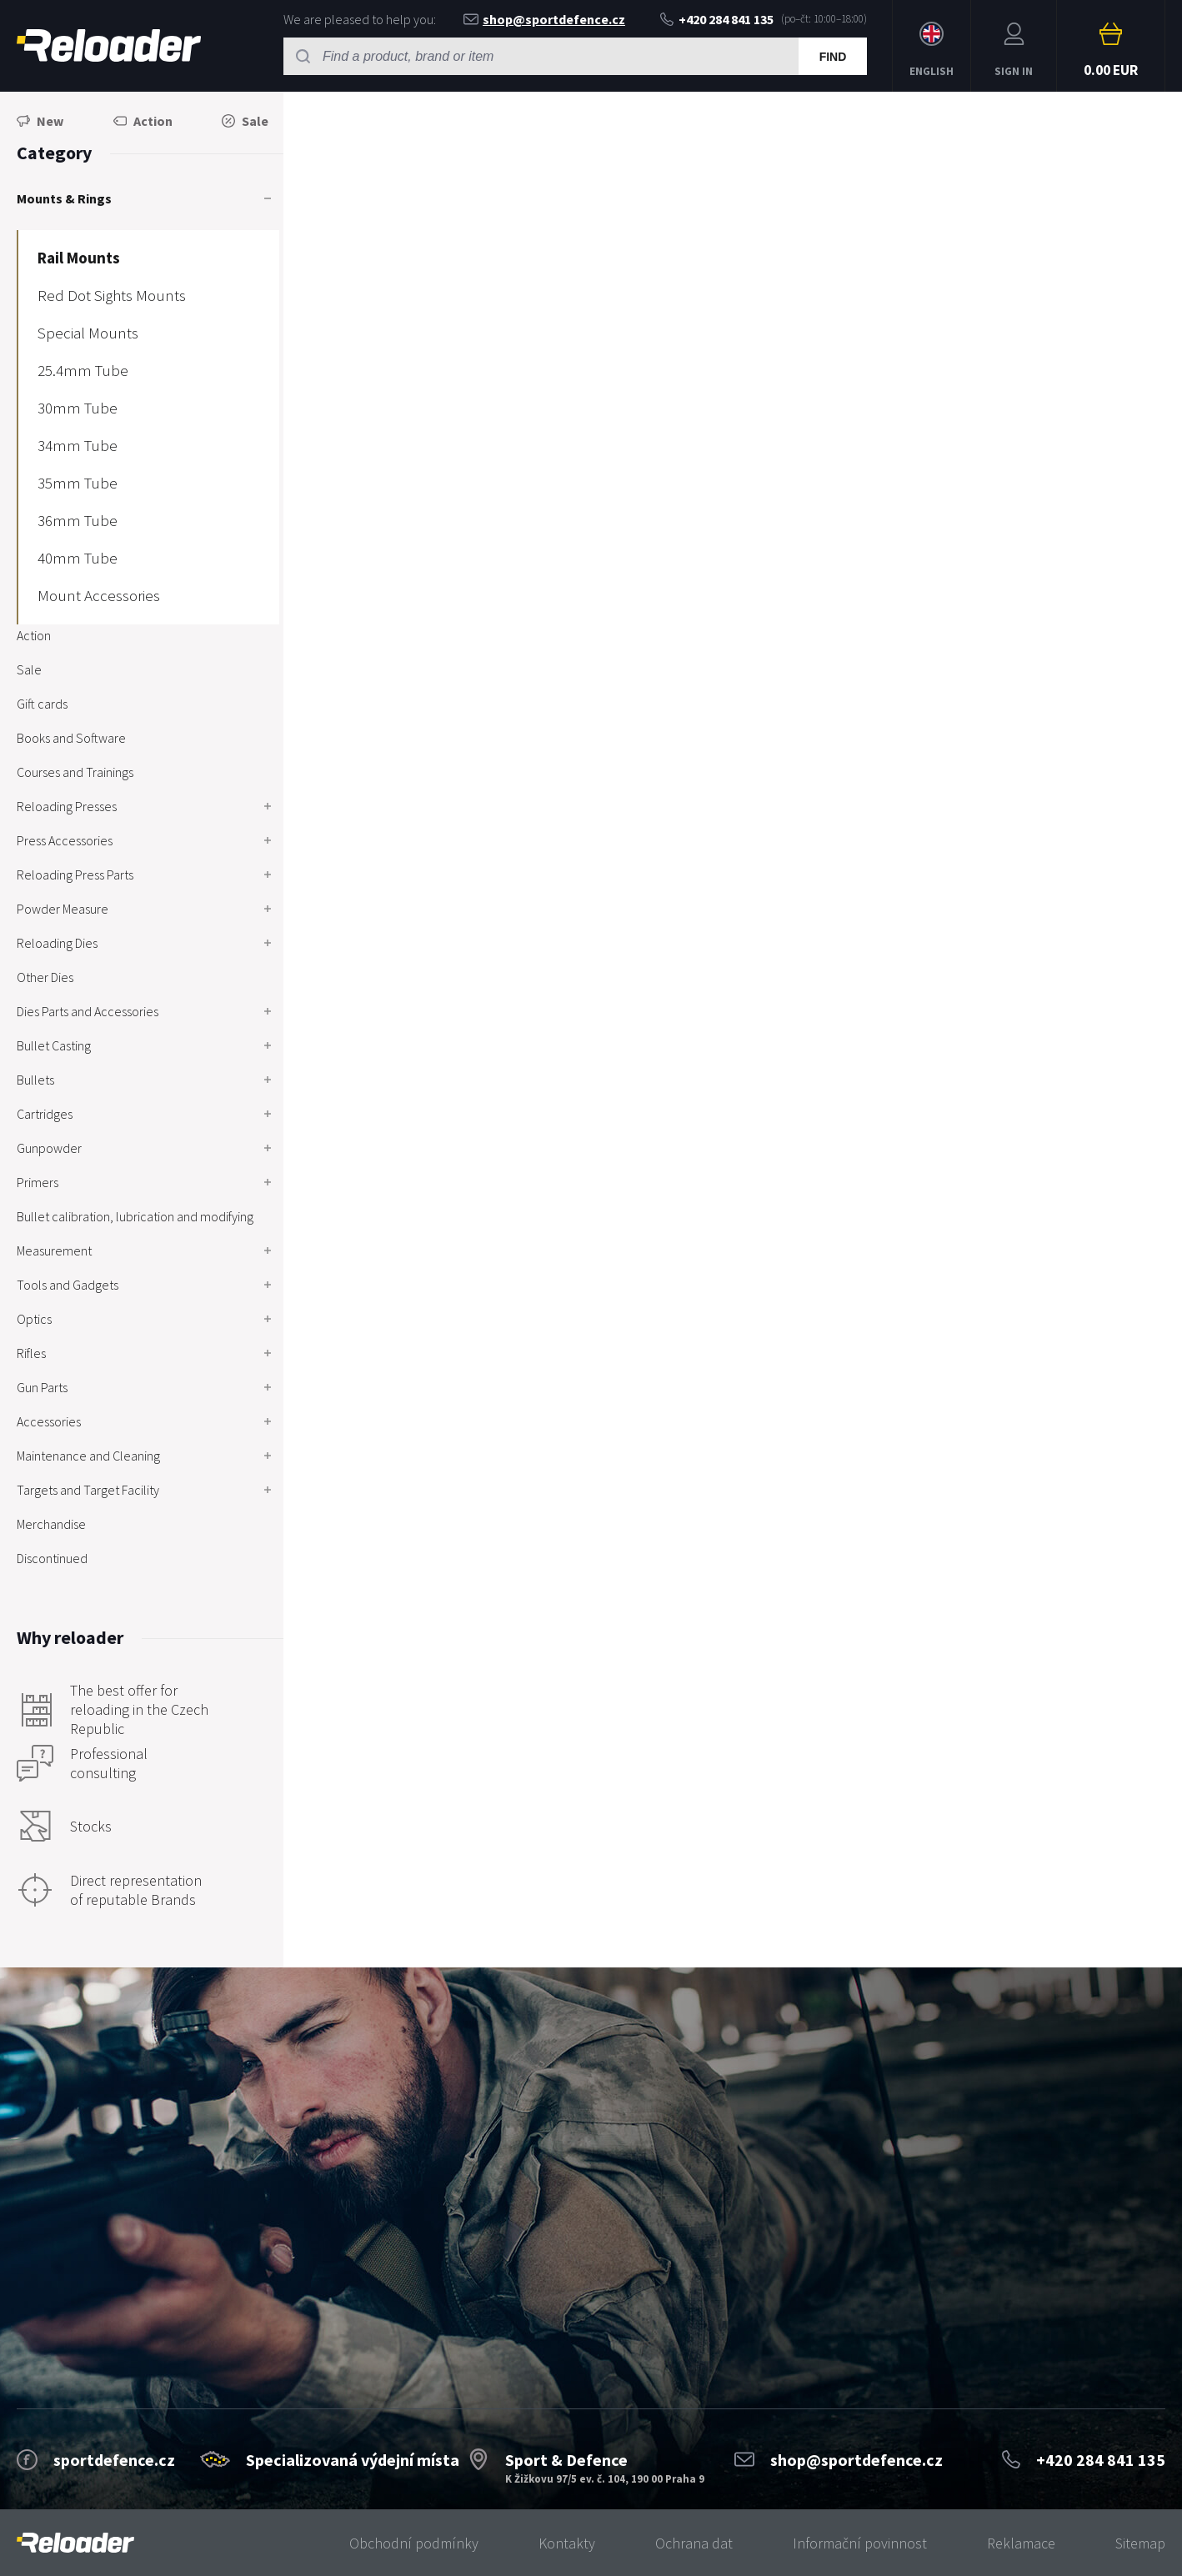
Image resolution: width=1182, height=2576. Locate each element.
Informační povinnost (860, 2543)
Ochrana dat (694, 2543)
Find (833, 56)
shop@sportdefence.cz (544, 19)
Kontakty (566, 2543)
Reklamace (1021, 2543)
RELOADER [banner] (109, 45)
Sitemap (1140, 2543)
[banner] (75, 2543)
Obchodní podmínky (413, 2543)
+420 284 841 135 (717, 19)
